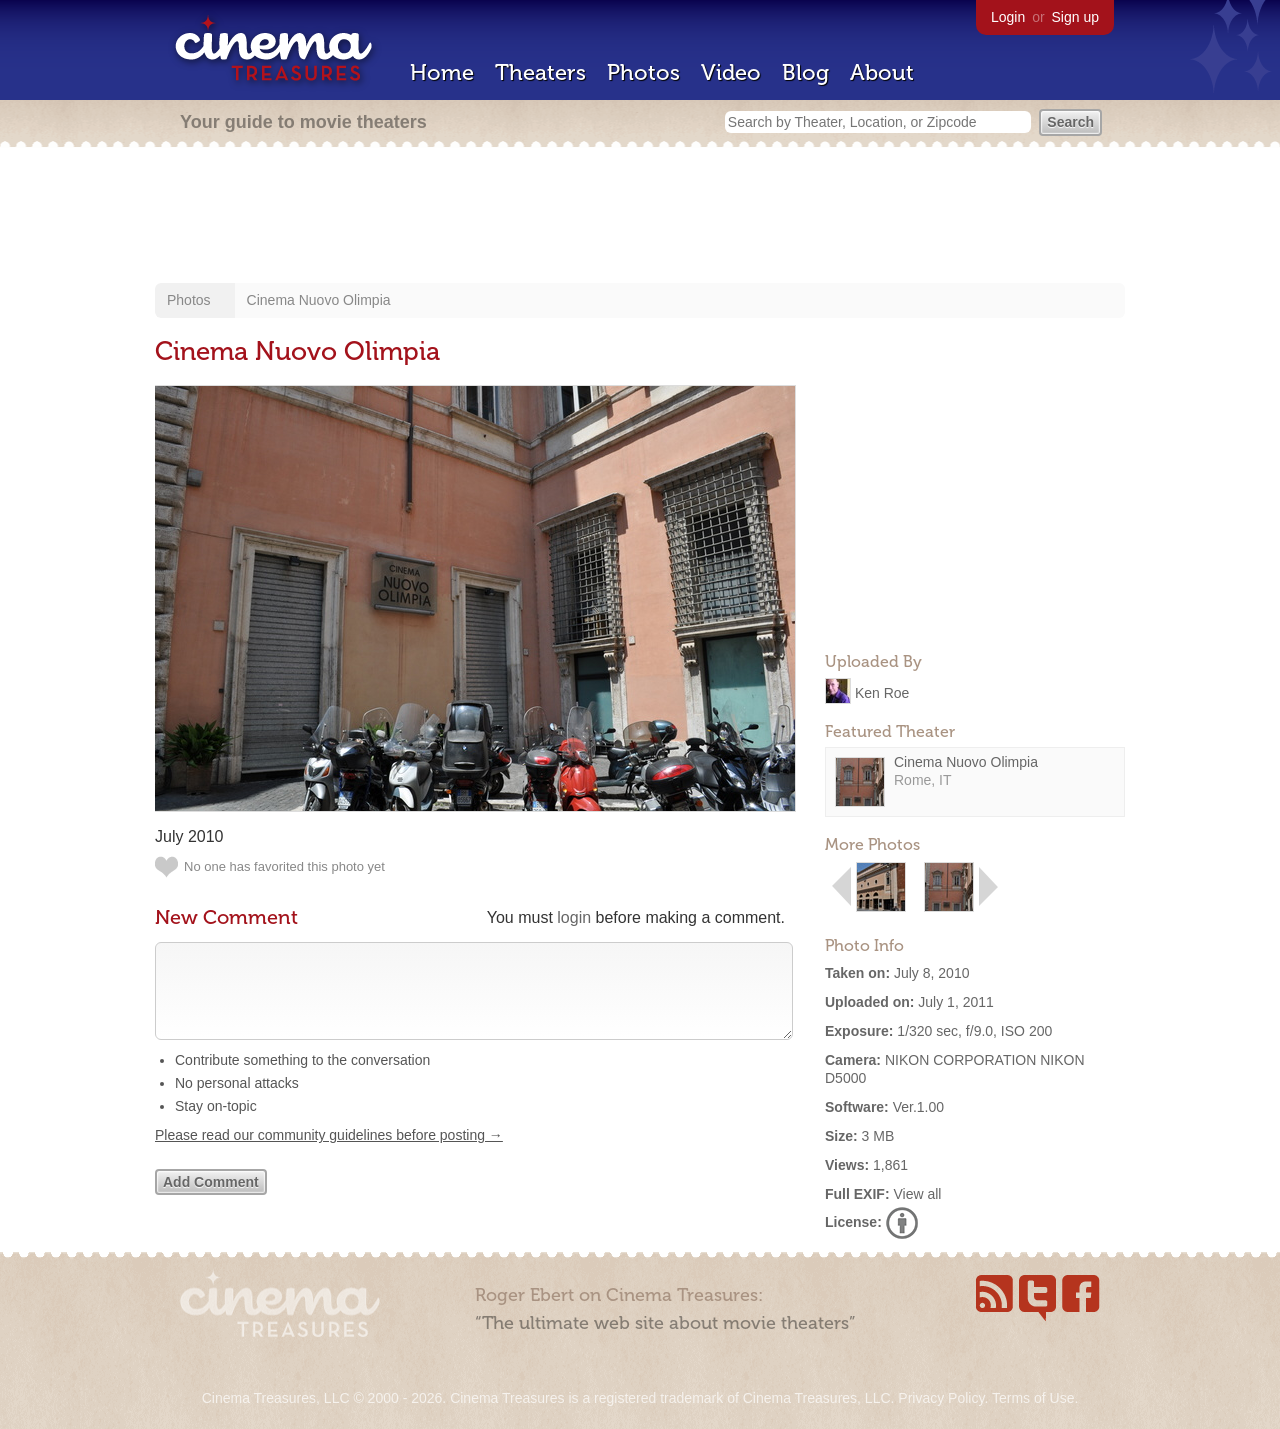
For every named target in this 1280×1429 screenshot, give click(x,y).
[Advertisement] (640, 217)
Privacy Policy (941, 1398)
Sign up (1075, 17)
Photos (643, 72)
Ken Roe (882, 692)
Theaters (540, 72)
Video (731, 72)
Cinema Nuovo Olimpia (319, 300)
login (574, 917)
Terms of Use (1033, 1398)
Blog (805, 72)
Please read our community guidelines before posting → (329, 1155)
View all (917, 1194)
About (882, 72)
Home (442, 72)
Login (1008, 17)
